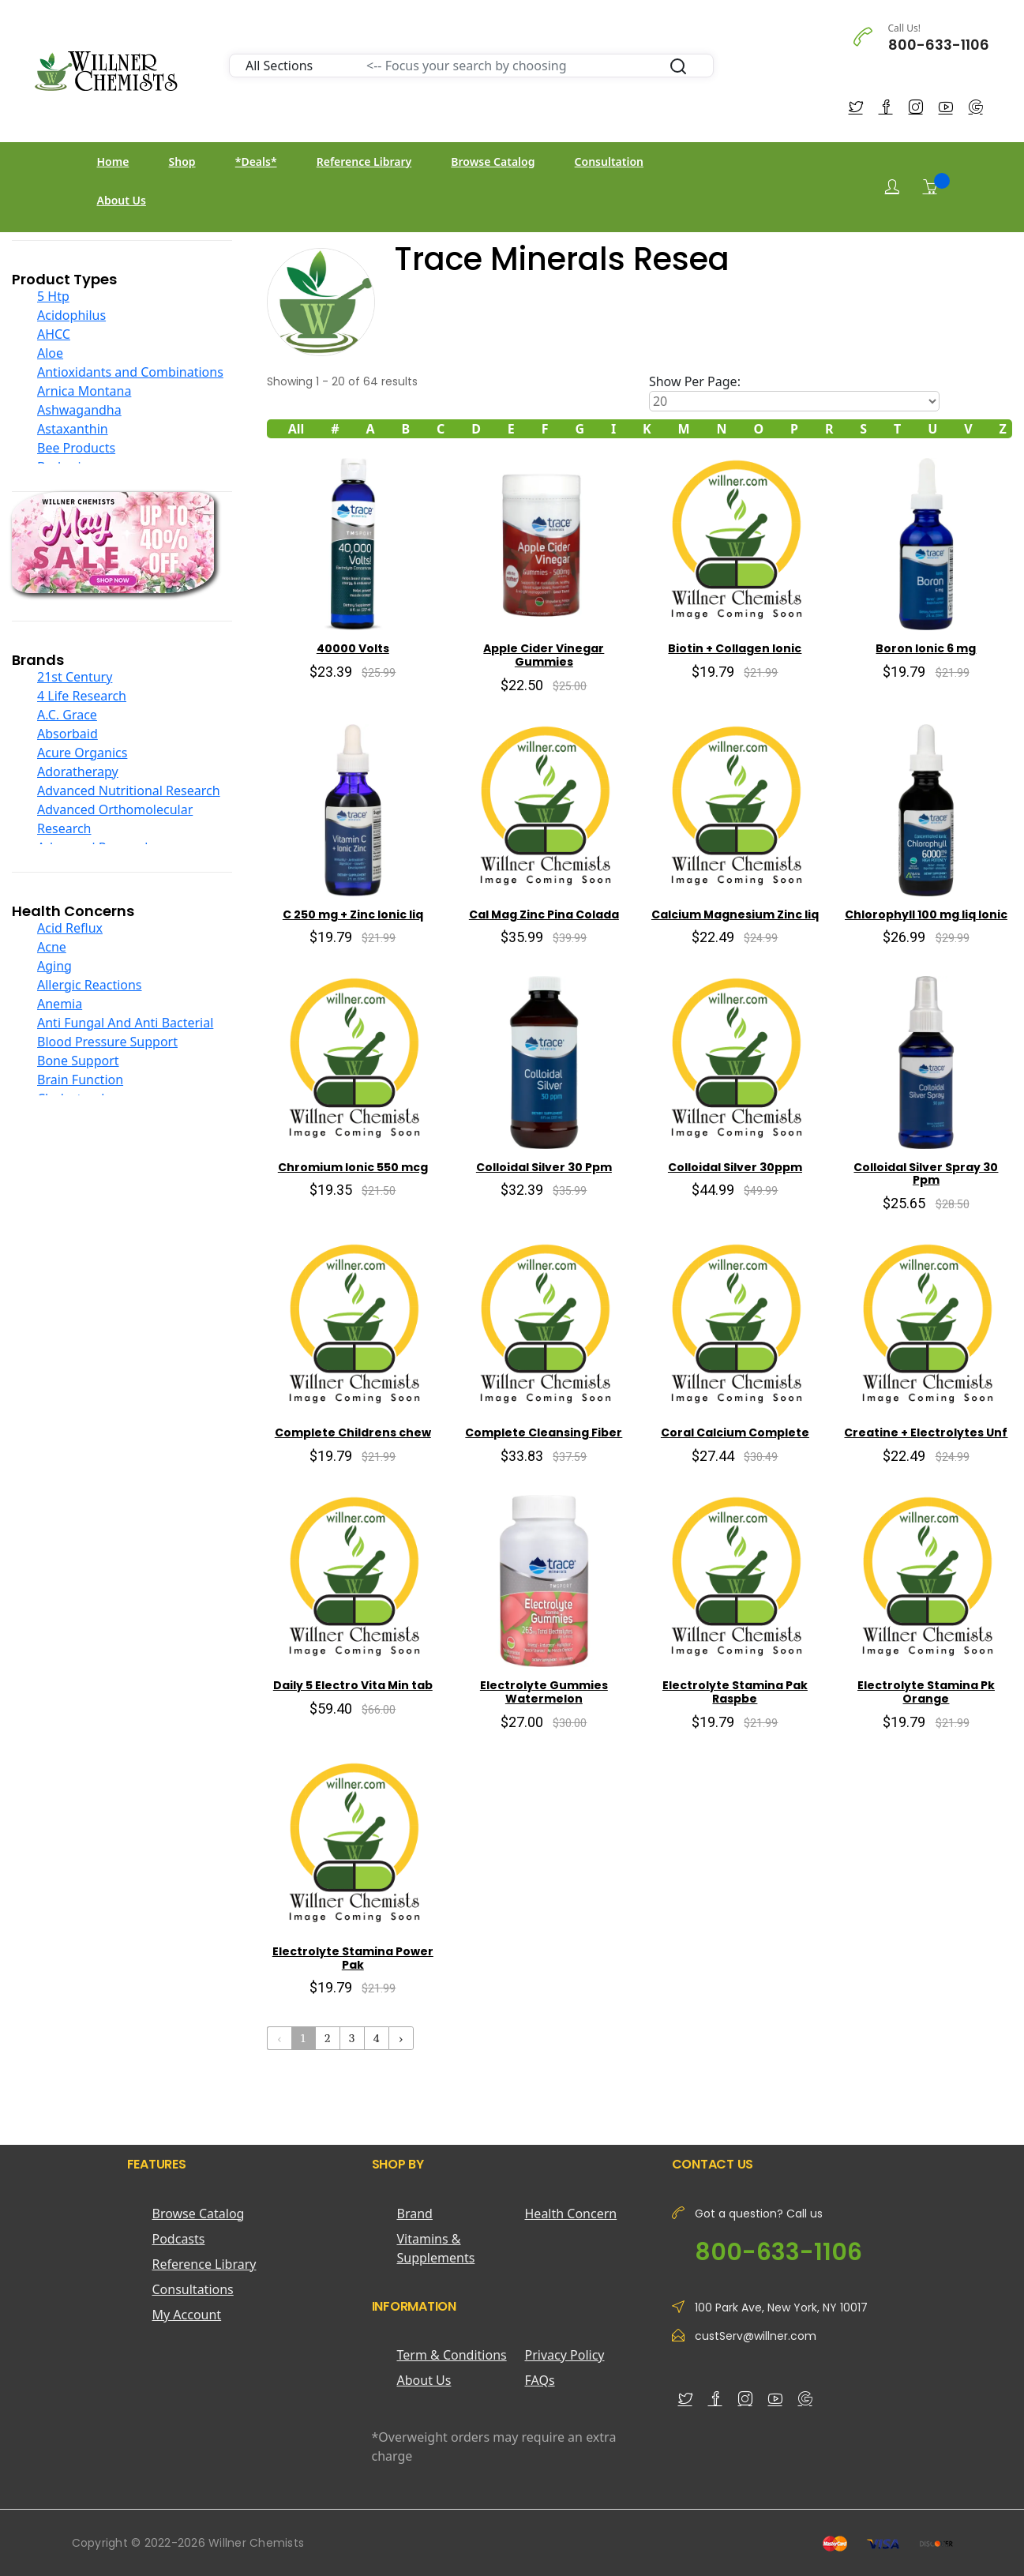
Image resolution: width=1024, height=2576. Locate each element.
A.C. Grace (67, 714)
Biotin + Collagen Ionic (734, 648)
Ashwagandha (79, 410)
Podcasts (178, 2238)
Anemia (59, 1003)
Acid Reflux (70, 928)
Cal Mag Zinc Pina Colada (544, 914)
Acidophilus (71, 315)
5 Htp (53, 296)
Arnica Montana (84, 391)
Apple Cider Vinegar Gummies (543, 655)
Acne (51, 947)
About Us (121, 200)
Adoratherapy (77, 771)
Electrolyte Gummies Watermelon (544, 1692)
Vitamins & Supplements (436, 2248)
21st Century (74, 676)
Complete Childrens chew (353, 1432)
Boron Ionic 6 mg (926, 648)
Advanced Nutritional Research (128, 790)
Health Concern (571, 2213)
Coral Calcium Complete (735, 1432)
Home (113, 161)
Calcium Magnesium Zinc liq (735, 914)
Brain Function (80, 1079)
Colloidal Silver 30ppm (735, 1167)
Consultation (609, 161)
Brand (415, 2213)
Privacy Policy (565, 2355)
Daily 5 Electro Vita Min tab (353, 1685)
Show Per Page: (695, 381)
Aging (54, 965)
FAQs (540, 2380)
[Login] (892, 186)
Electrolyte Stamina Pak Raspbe (735, 1692)
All (296, 428)
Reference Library (364, 161)
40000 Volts (353, 648)
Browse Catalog (493, 161)
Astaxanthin (72, 428)
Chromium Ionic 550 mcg (353, 1167)
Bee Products (76, 447)
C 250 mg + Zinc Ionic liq (353, 914)
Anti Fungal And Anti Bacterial (125, 1022)
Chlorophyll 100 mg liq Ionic (926, 914)
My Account (187, 2314)
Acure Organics (82, 752)
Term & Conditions (452, 2355)
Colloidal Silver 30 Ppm (544, 1167)
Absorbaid (67, 733)
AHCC (53, 334)
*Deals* (256, 161)
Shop (182, 161)
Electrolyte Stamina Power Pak (352, 1958)
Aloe (50, 353)
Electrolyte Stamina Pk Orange (926, 1692)
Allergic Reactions (89, 984)
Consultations (193, 2289)
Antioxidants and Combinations (130, 372)
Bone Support (78, 1060)
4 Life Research (81, 695)
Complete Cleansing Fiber (543, 1432)
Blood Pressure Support (107, 1041)
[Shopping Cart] (930, 186)
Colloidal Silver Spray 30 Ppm (925, 1173)
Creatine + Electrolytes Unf (925, 1432)
